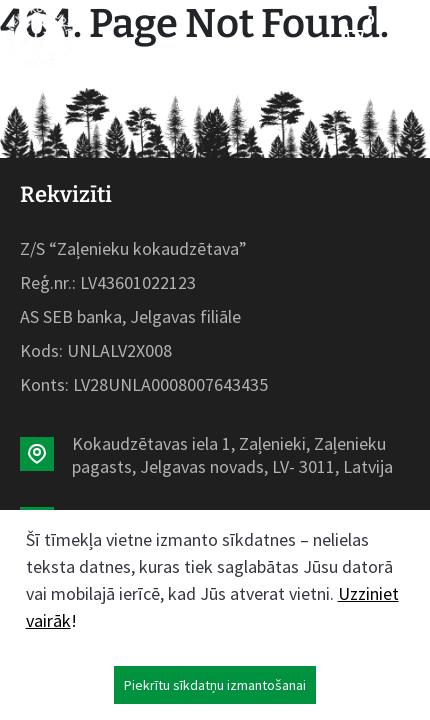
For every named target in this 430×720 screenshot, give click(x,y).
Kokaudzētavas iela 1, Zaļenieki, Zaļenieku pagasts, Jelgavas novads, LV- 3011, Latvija (232, 455)
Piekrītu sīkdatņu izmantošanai (215, 685)
